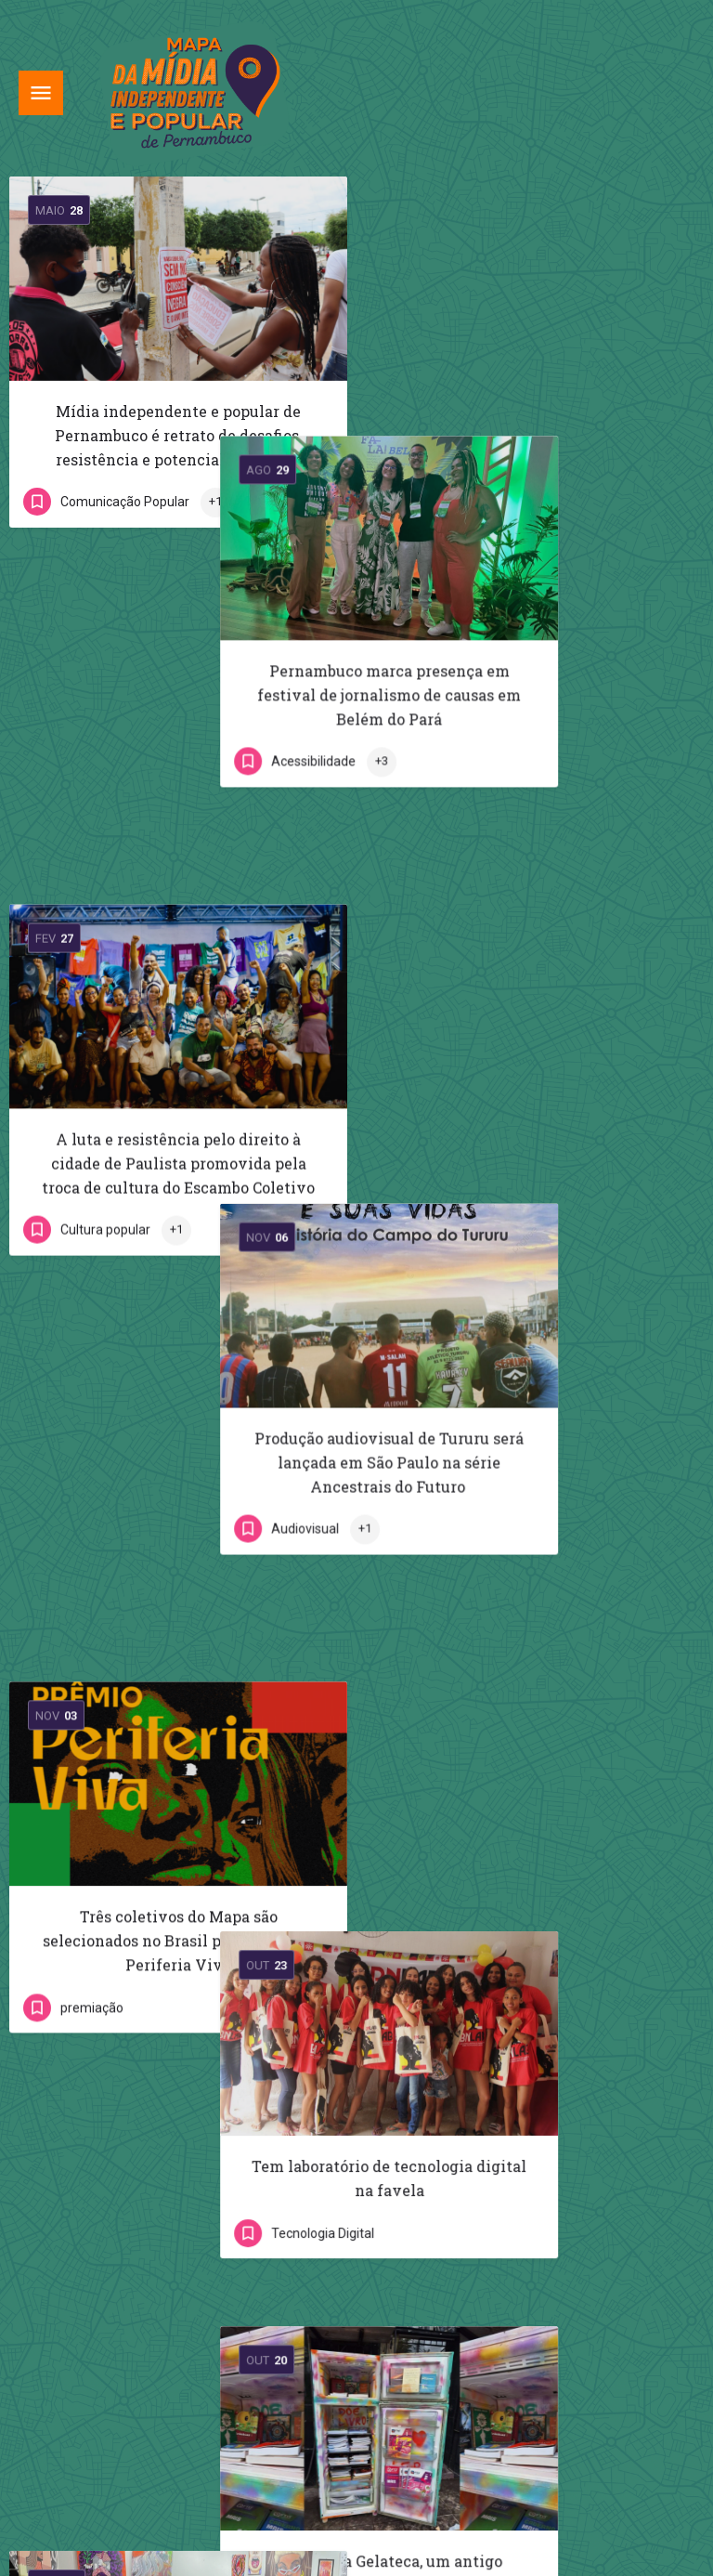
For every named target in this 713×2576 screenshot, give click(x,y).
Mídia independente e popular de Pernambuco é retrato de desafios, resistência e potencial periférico (178, 435)
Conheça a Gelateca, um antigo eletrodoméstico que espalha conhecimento (531, 1520)
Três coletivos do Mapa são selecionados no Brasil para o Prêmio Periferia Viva (178, 1175)
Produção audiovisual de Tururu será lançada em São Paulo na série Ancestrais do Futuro (534, 805)
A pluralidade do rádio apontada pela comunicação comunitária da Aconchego (181, 1938)
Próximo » (409, 2092)
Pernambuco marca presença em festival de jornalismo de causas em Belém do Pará (535, 435)
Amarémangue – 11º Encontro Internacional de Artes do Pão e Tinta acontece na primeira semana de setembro (181, 1556)
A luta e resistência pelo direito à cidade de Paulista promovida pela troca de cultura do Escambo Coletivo (178, 805)
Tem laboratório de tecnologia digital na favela (534, 1162)
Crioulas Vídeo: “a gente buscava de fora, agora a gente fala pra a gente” (532, 1878)
